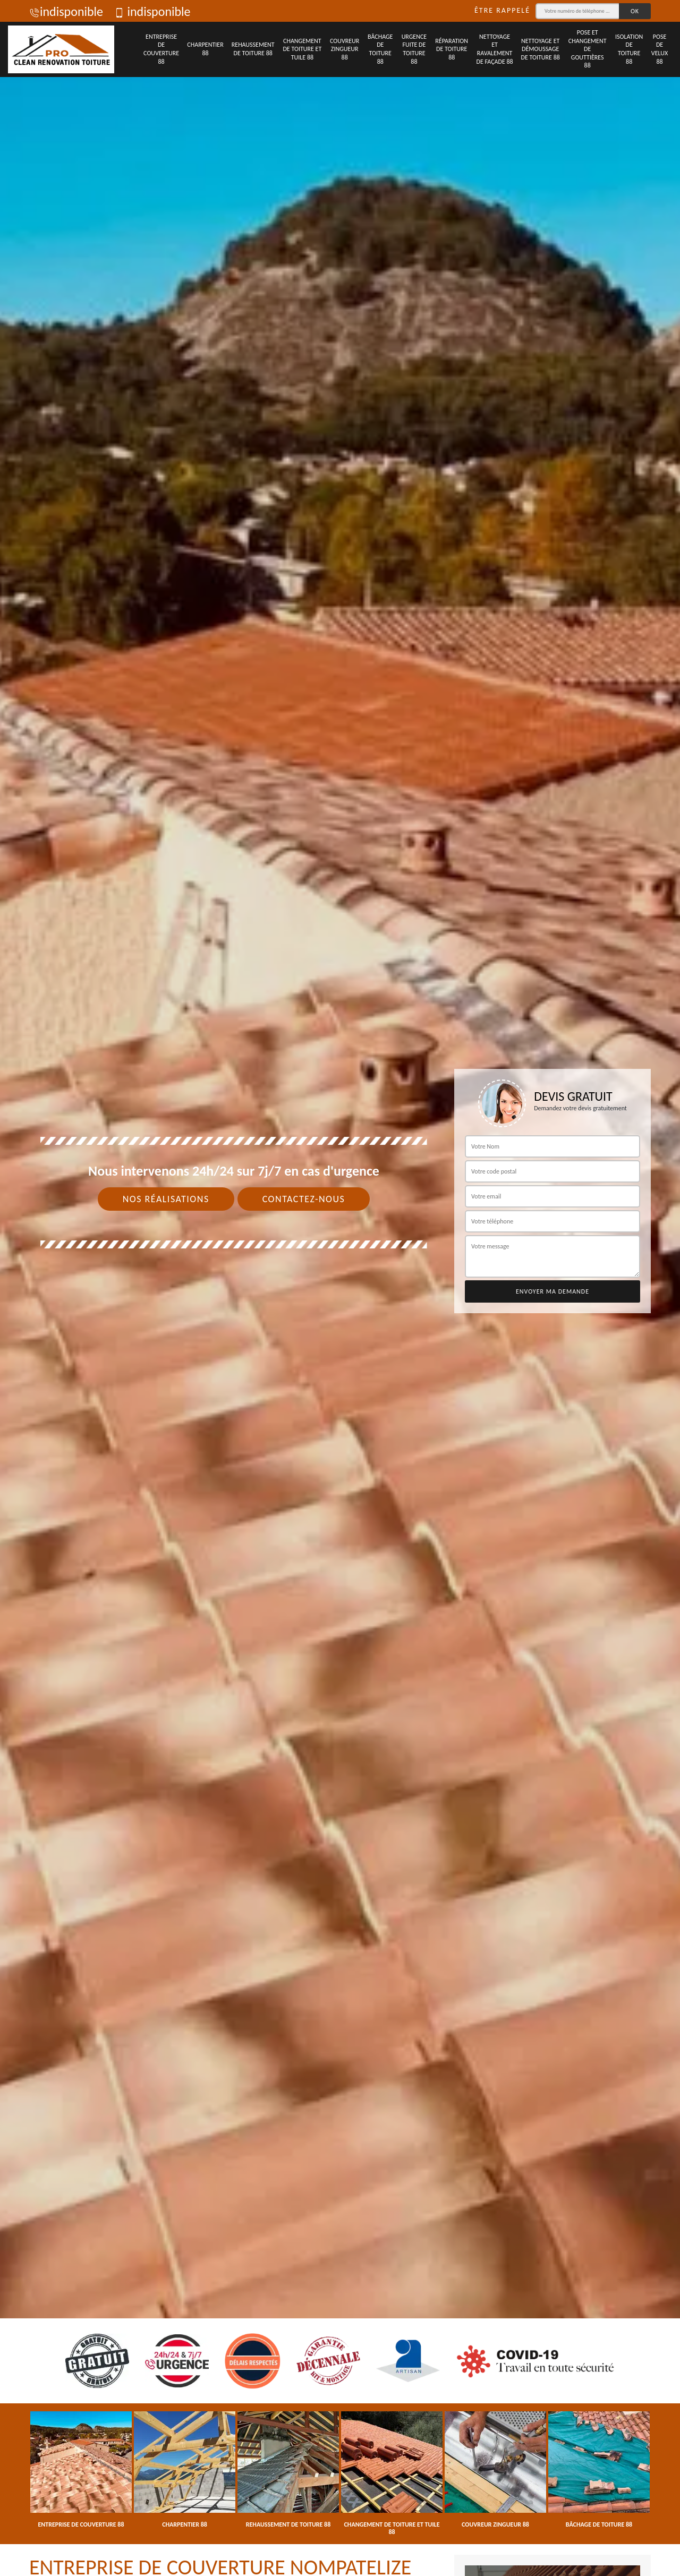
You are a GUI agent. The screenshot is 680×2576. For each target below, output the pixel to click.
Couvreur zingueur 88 (344, 49)
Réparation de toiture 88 (451, 49)
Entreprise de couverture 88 (161, 49)
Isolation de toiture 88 (629, 49)
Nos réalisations (166, 1199)
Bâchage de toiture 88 (380, 49)
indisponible (66, 11)
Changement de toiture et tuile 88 (302, 49)
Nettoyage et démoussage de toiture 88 (540, 49)
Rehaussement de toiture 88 (253, 49)
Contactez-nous (303, 1199)
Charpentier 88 (205, 49)
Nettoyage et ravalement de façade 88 (495, 49)
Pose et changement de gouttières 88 (587, 49)
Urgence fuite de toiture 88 (414, 49)
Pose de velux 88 (659, 49)
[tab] (340, 1288)
